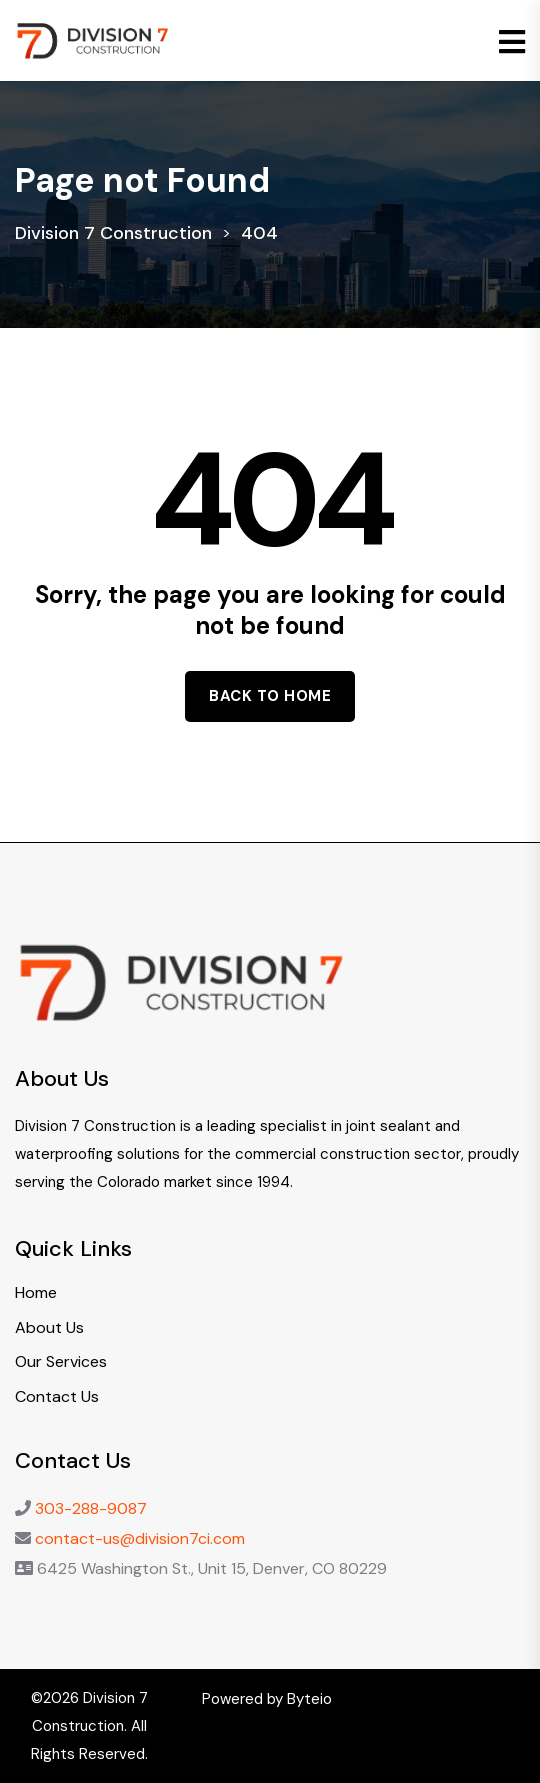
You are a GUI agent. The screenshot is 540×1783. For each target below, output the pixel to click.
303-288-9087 (91, 1508)
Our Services (61, 1361)
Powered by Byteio (267, 1699)
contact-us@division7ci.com (140, 1538)
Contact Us (57, 1396)
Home (36, 1292)
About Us (49, 1327)
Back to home (270, 696)
